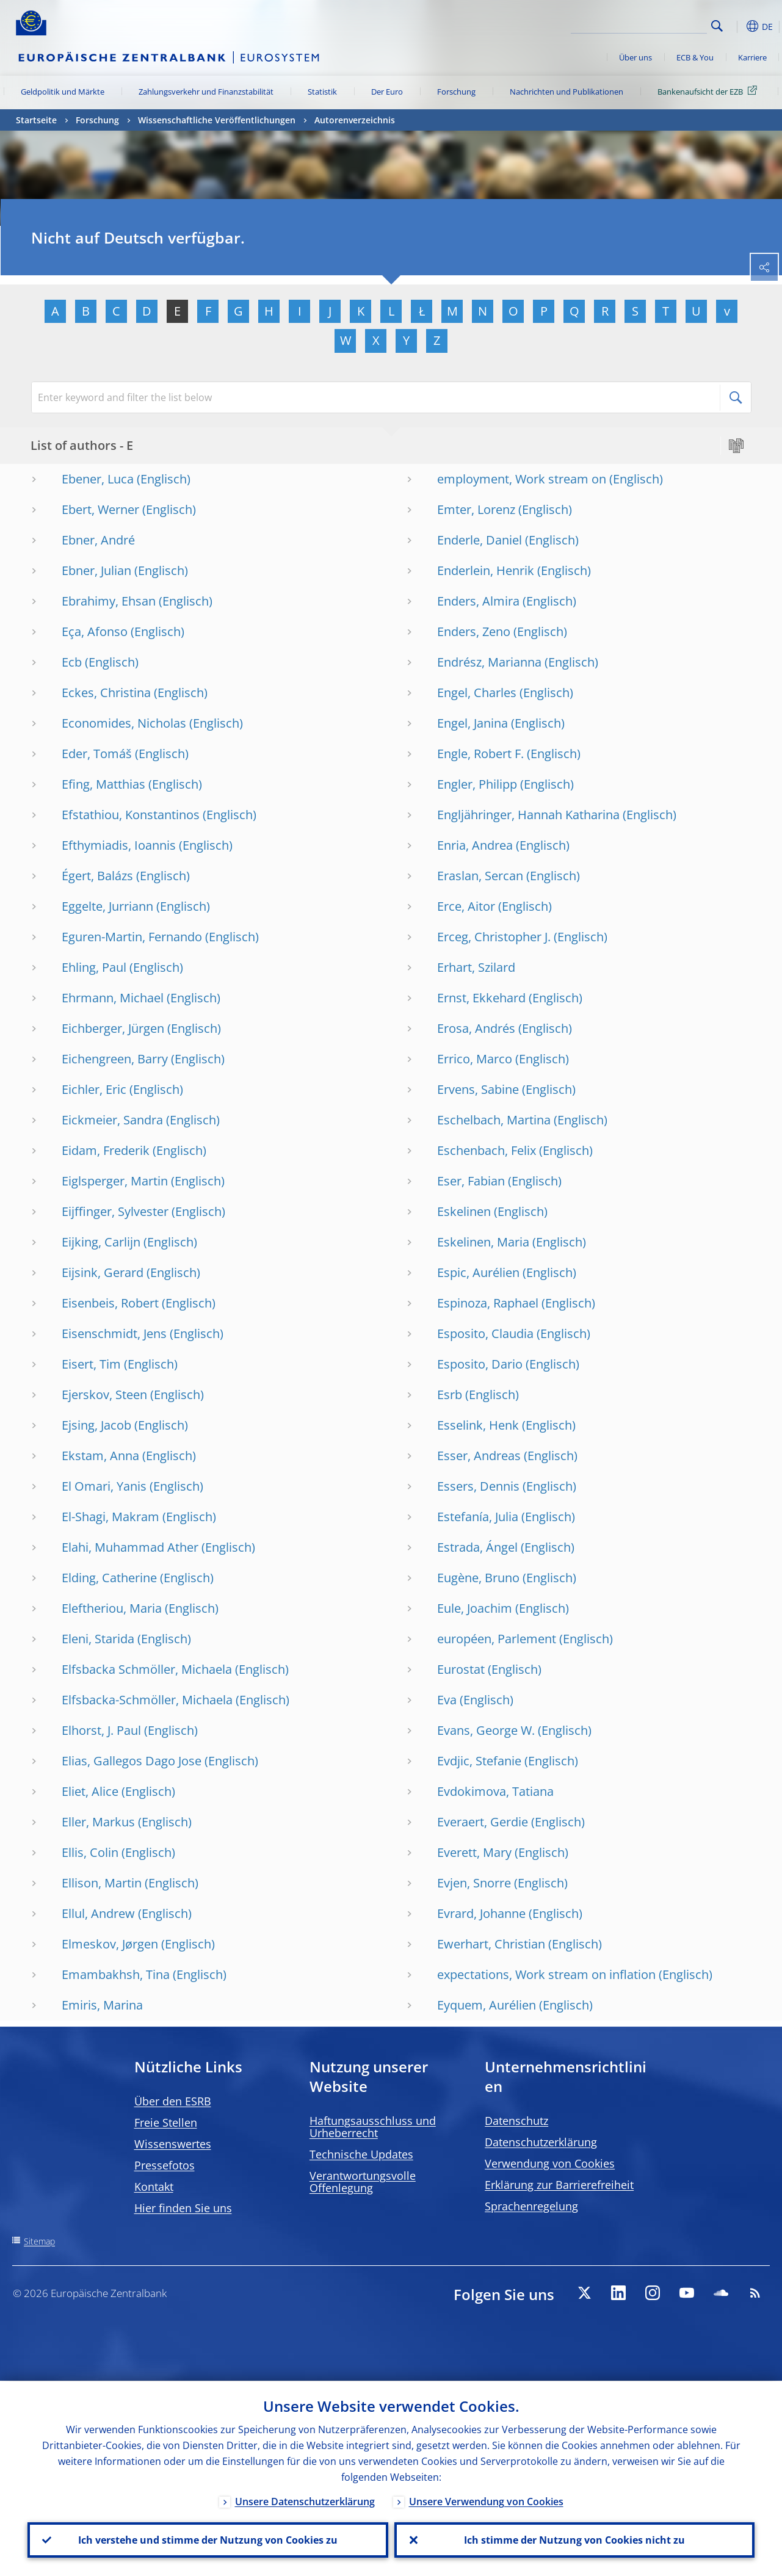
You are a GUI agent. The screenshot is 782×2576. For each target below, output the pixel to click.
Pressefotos (164, 2165)
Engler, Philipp (477, 784)
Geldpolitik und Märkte (62, 91)
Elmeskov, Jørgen (110, 1944)
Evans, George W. (486, 1730)
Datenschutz (516, 2120)
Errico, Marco (474, 1059)
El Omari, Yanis (104, 1486)
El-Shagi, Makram (110, 1516)
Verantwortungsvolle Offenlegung (363, 2181)
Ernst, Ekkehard (481, 998)
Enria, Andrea (475, 845)
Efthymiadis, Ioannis (119, 845)
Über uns (635, 57)
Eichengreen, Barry (115, 1059)
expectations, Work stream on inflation (546, 1974)
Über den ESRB (172, 2101)
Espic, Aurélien (478, 1272)
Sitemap (39, 2241)
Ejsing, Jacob (96, 1425)
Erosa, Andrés (476, 1028)
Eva (447, 1699)
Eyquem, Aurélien (486, 2005)
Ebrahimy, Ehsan (109, 601)
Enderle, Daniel (479, 540)
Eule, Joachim (474, 1608)
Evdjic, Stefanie (479, 1761)
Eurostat (461, 1669)
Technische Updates (361, 2154)
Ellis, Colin (90, 1852)
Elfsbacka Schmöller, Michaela (147, 1669)
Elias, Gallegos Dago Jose (131, 1761)
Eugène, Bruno (478, 1577)
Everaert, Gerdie (482, 1822)
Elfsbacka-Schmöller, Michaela (147, 1699)
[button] (736, 26)
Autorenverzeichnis (354, 120)
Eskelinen (464, 1211)
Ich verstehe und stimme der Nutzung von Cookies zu (208, 2540)
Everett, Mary (474, 1852)
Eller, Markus (98, 1822)
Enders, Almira (478, 601)
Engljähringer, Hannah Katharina (528, 814)
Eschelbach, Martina (494, 1120)
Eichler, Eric (94, 1089)
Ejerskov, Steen (104, 1394)
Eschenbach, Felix (486, 1150)
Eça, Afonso (95, 631)
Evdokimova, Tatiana (495, 1791)
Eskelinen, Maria (483, 1242)
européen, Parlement (496, 1638)
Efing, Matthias (103, 784)
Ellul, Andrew (98, 1913)
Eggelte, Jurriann (107, 906)
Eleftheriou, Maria (112, 1608)
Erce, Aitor (466, 906)
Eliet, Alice (90, 1791)
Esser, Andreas (479, 1455)
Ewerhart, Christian (491, 1944)
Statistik (322, 91)
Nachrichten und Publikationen (566, 91)
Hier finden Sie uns (183, 2208)
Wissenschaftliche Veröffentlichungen (216, 120)
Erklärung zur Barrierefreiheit (559, 2184)
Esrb (449, 1394)
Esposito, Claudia (485, 1333)
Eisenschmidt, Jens (114, 1333)
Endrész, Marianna (489, 662)
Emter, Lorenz (476, 509)
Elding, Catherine (109, 1577)
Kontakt (153, 2186)
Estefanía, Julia (477, 1516)
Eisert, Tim (91, 1364)
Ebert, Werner (100, 509)
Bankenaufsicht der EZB (709, 91)
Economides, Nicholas (124, 723)
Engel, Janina (472, 723)
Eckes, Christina (106, 692)
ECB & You (695, 57)
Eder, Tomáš (97, 753)
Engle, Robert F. (480, 753)
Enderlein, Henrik (485, 570)
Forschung (456, 91)
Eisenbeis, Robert (110, 1303)
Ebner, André (98, 540)
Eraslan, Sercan (480, 875)
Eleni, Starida (98, 1638)
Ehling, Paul (94, 967)
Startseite (36, 120)
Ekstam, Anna (100, 1455)
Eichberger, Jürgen (113, 1028)
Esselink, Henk (478, 1425)
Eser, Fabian (471, 1181)
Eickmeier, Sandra (112, 1120)
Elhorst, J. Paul (101, 1730)
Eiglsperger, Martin (115, 1181)
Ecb (72, 662)
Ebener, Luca (98, 479)
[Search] (646, 24)
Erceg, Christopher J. (494, 936)
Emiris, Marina (102, 2005)
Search (717, 26)
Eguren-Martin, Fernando (132, 936)
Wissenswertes (172, 2143)
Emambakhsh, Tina (116, 1974)
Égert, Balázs (97, 875)
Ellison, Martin (102, 1883)
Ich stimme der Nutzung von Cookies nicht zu (574, 2540)
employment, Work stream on (521, 479)
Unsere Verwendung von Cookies (486, 2501)
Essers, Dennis (478, 1486)
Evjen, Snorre (474, 1883)
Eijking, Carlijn (101, 1242)
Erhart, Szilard (476, 967)
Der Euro (387, 91)
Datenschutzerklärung (541, 2142)
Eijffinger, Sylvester (115, 1211)
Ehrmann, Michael (113, 998)
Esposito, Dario (480, 1364)
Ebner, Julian (96, 570)
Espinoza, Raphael (487, 1303)
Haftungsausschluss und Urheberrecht (373, 2126)
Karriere (752, 57)
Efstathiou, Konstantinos (131, 814)
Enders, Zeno (473, 631)
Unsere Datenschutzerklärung (305, 2501)
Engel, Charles (476, 692)
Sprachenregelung (531, 2206)
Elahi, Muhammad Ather (130, 1547)
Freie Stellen (165, 2122)
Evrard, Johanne (481, 1913)
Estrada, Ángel (477, 1547)
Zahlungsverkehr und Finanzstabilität (206, 91)
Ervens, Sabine (478, 1089)
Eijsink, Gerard (102, 1272)
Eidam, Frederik (106, 1150)
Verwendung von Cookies (550, 2163)
